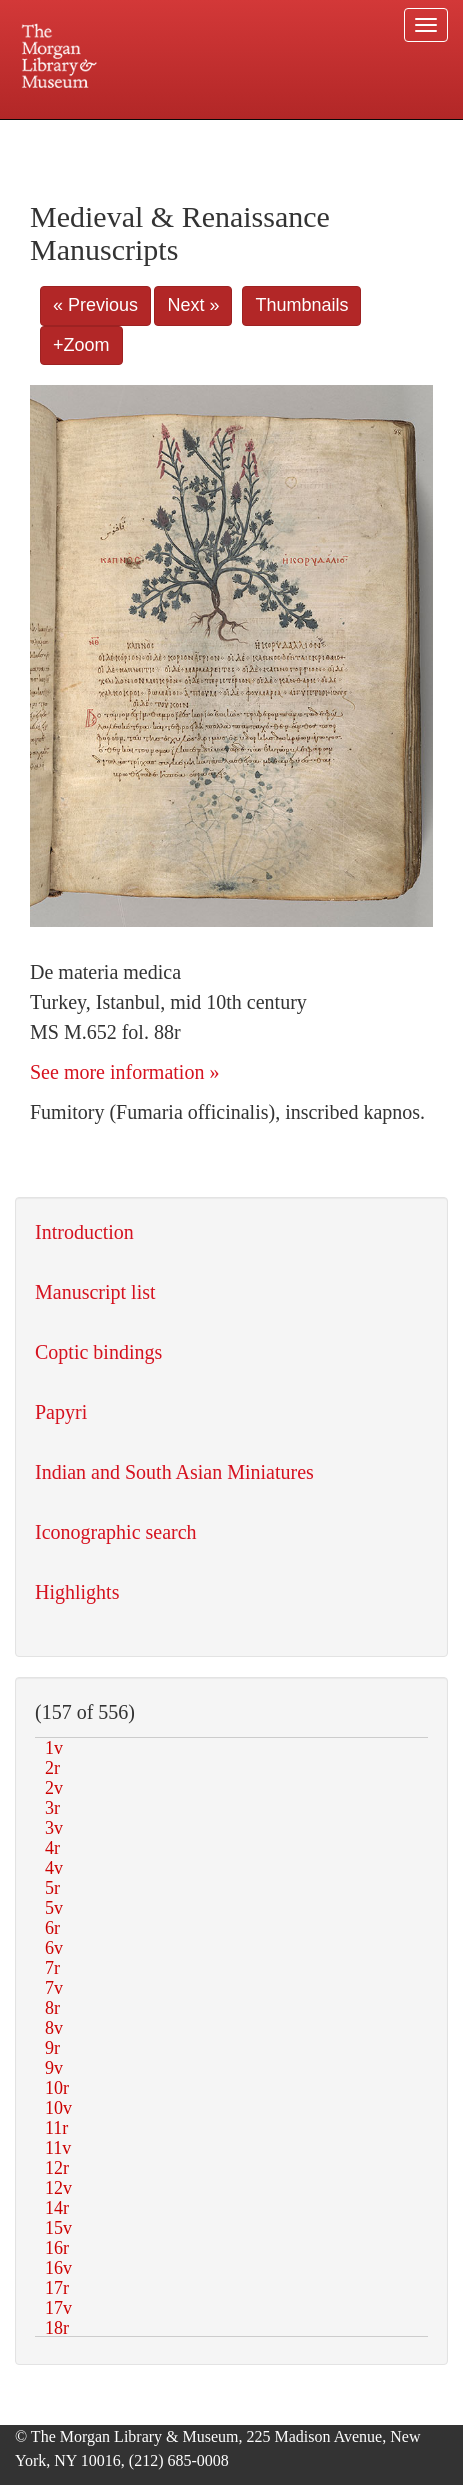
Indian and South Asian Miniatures (174, 1472)
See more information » (124, 1072)
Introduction (84, 1232)
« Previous (95, 305)
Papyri (61, 1412)
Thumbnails (301, 305)
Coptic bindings (98, 1352)
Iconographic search (116, 1532)
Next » (193, 305)
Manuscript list (95, 1292)
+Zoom (81, 345)
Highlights (77, 1592)
